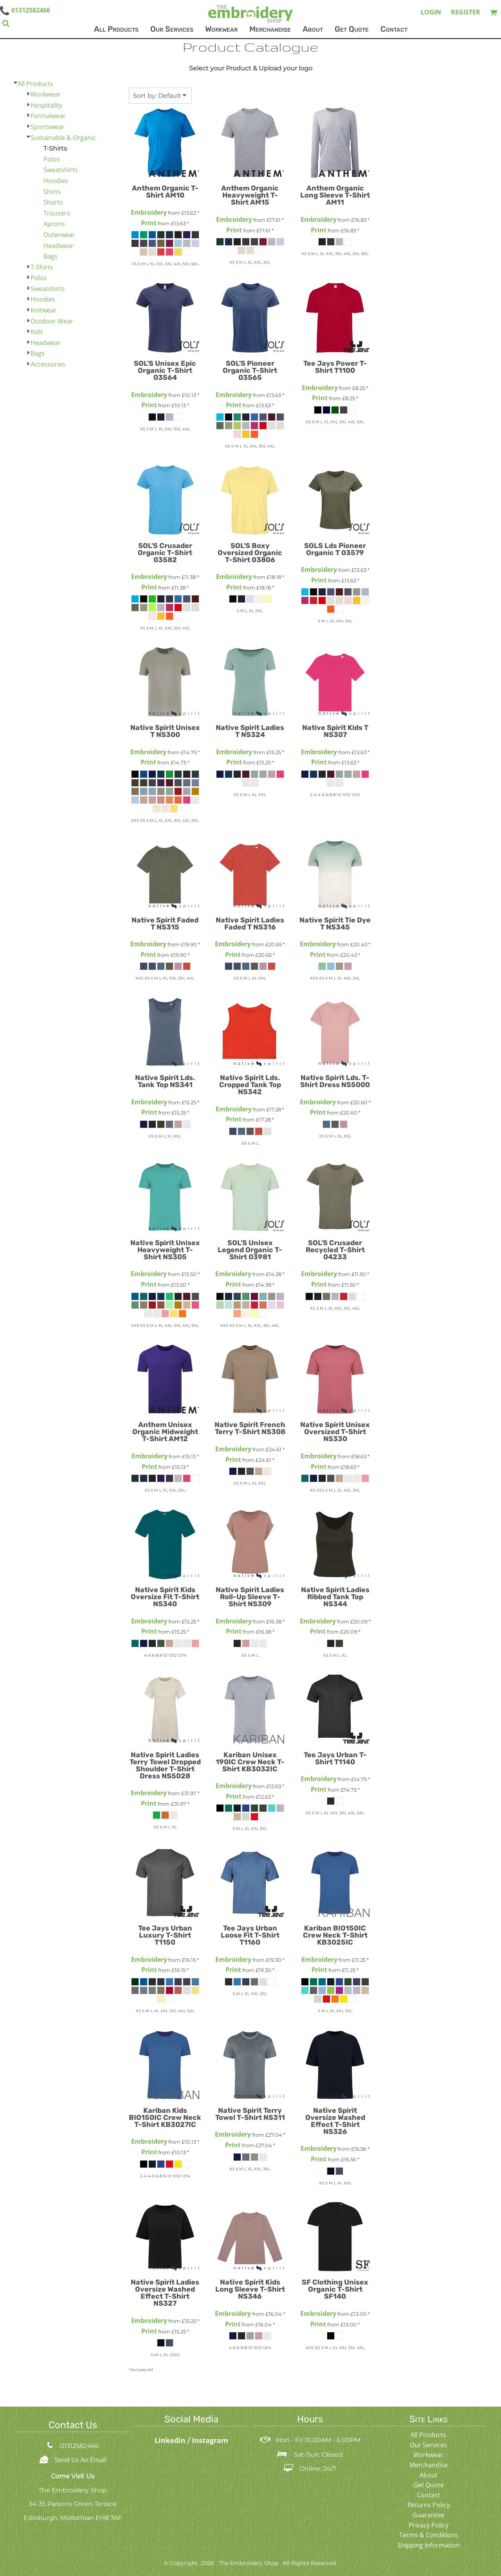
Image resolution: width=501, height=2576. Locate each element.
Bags (50, 256)
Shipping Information (428, 2545)
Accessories (48, 364)
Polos (51, 159)
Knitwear (44, 310)
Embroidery (149, 212)
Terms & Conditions (428, 2535)
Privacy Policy (429, 2525)
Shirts (52, 191)
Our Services (428, 2445)
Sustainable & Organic (63, 137)
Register (465, 12)
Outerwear (59, 234)
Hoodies (55, 180)
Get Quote (428, 2485)
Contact (428, 2495)
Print (149, 223)
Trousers (56, 213)
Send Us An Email (80, 2460)
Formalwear (48, 115)
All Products (35, 83)
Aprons (54, 223)
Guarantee (428, 2515)
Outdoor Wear (52, 321)
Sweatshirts (60, 169)
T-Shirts (42, 267)
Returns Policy (428, 2504)
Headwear (58, 245)
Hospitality (46, 105)
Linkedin (171, 2440)
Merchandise (428, 2465)
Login (431, 12)
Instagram (210, 2440)
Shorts (53, 202)
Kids (37, 331)
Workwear (46, 94)
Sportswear (48, 126)
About (429, 2475)
